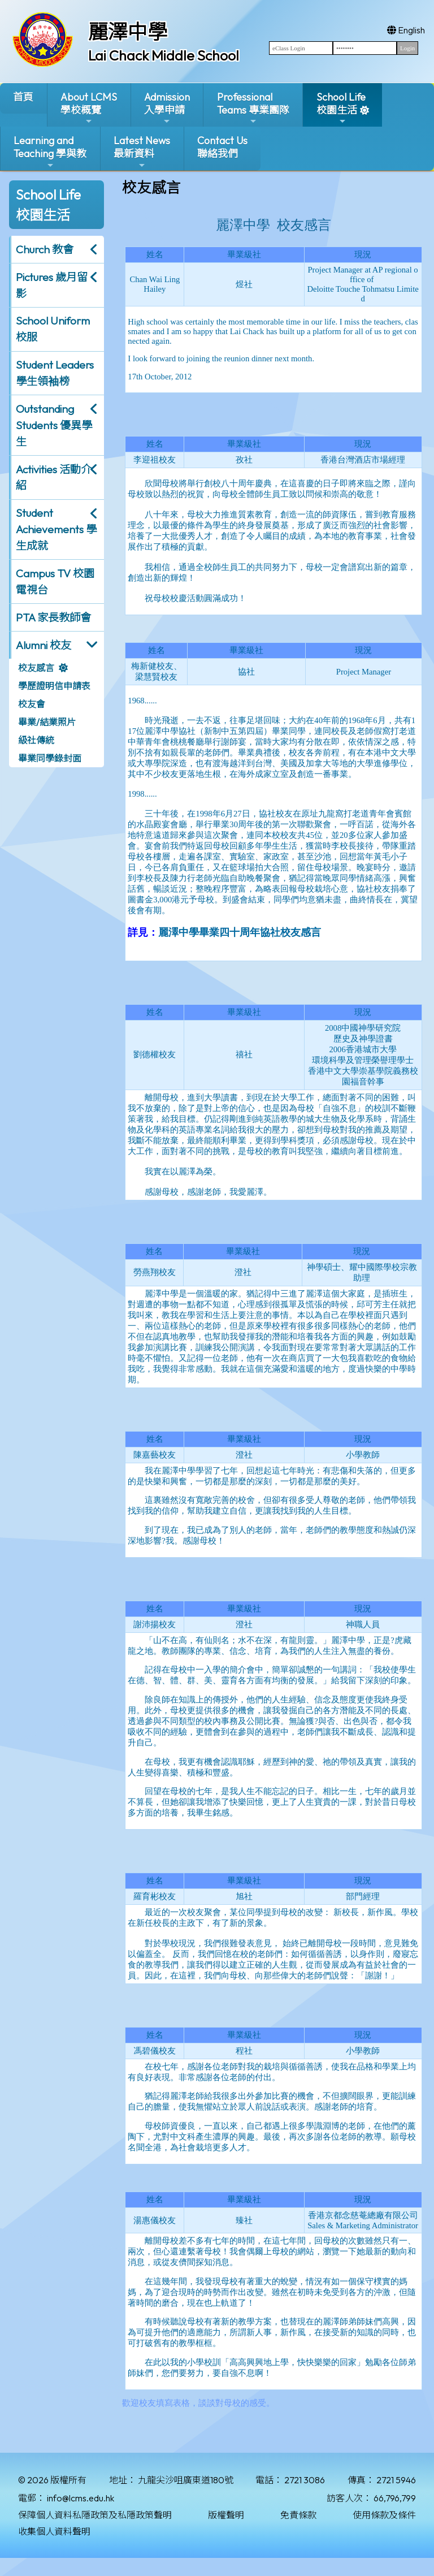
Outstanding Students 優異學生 (54, 425)
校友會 (31, 704)
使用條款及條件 (384, 2515)
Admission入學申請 (167, 108)
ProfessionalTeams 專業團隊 (253, 108)
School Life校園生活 (341, 108)
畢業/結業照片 (47, 722)
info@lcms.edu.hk (80, 2498)
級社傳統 (36, 740)
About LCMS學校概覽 (88, 108)
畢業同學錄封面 (49, 758)
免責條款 (298, 2515)
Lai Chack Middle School (163, 55)
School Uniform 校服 (53, 329)
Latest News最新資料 (142, 152)
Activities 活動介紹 (54, 477)
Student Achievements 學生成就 (56, 529)
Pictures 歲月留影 (52, 285)
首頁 (23, 96)
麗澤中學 (127, 31)
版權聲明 (226, 2515)
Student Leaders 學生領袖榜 (55, 373)
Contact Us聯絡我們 (222, 147)
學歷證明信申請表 (54, 685)
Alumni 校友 (43, 645)
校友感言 (36, 667)
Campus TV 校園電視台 (55, 582)
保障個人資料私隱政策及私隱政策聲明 (95, 2515)
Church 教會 (44, 249)
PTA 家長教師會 (53, 617)
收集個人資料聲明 (54, 2531)
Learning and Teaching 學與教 (50, 152)
